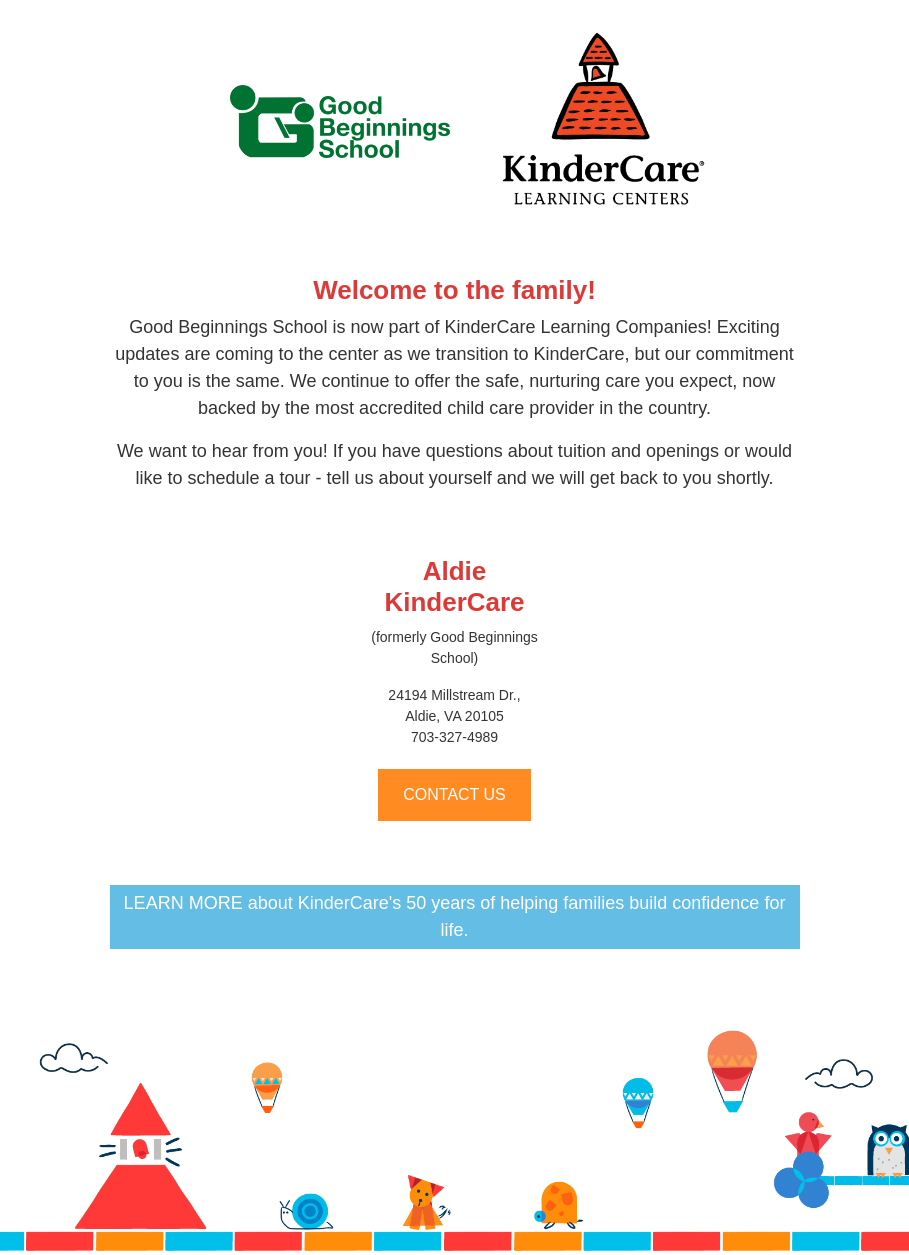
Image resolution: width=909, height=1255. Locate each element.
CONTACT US (454, 794)
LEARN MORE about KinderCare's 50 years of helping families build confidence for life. (455, 916)
